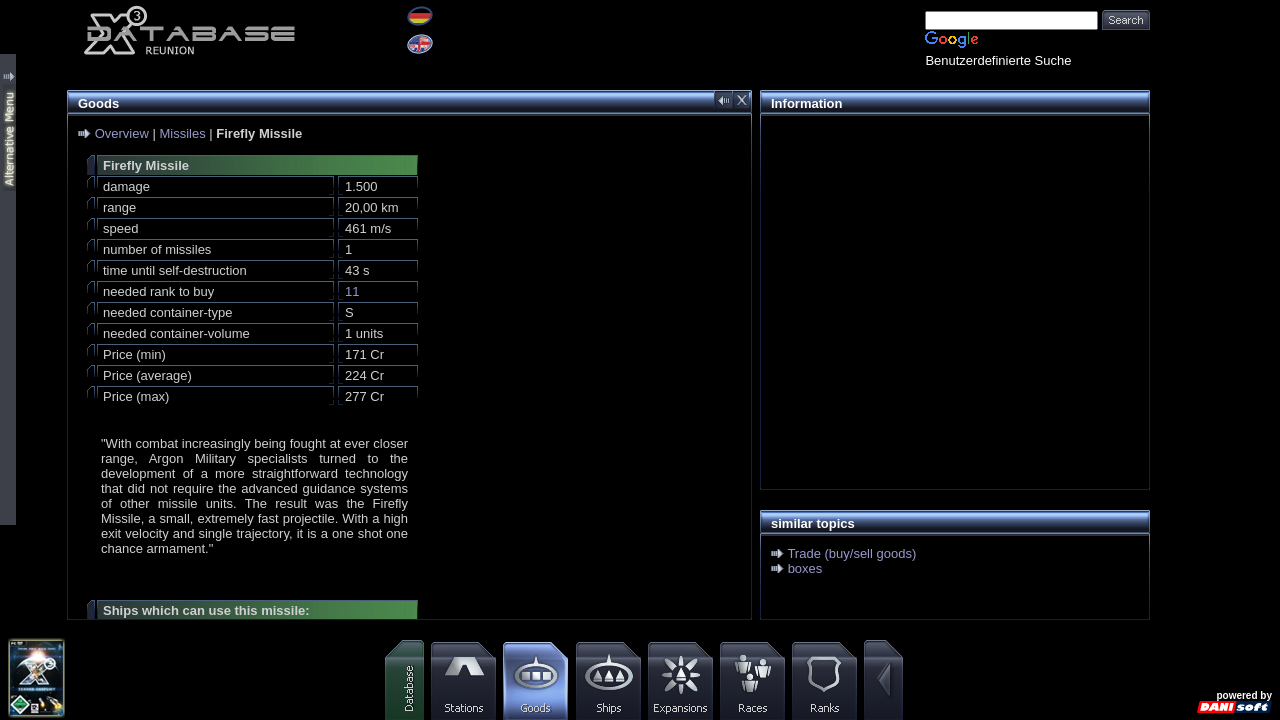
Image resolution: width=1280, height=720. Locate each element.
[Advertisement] (950, 266)
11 (352, 291)
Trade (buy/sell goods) (851, 553)
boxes (805, 568)
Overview (122, 133)
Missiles (182, 133)
